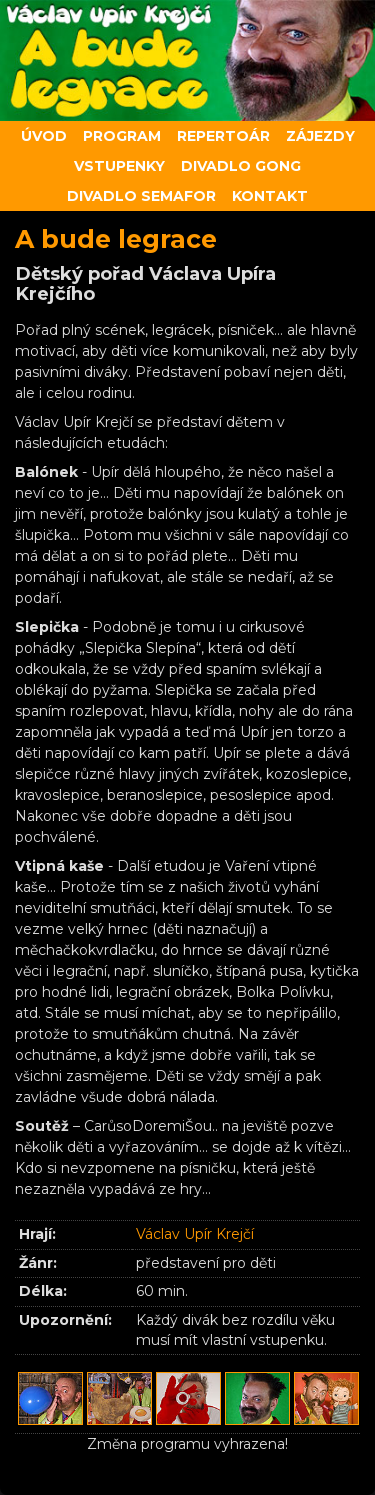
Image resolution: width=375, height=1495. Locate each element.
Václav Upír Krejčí (195, 1234)
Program (122, 136)
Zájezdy (320, 136)
